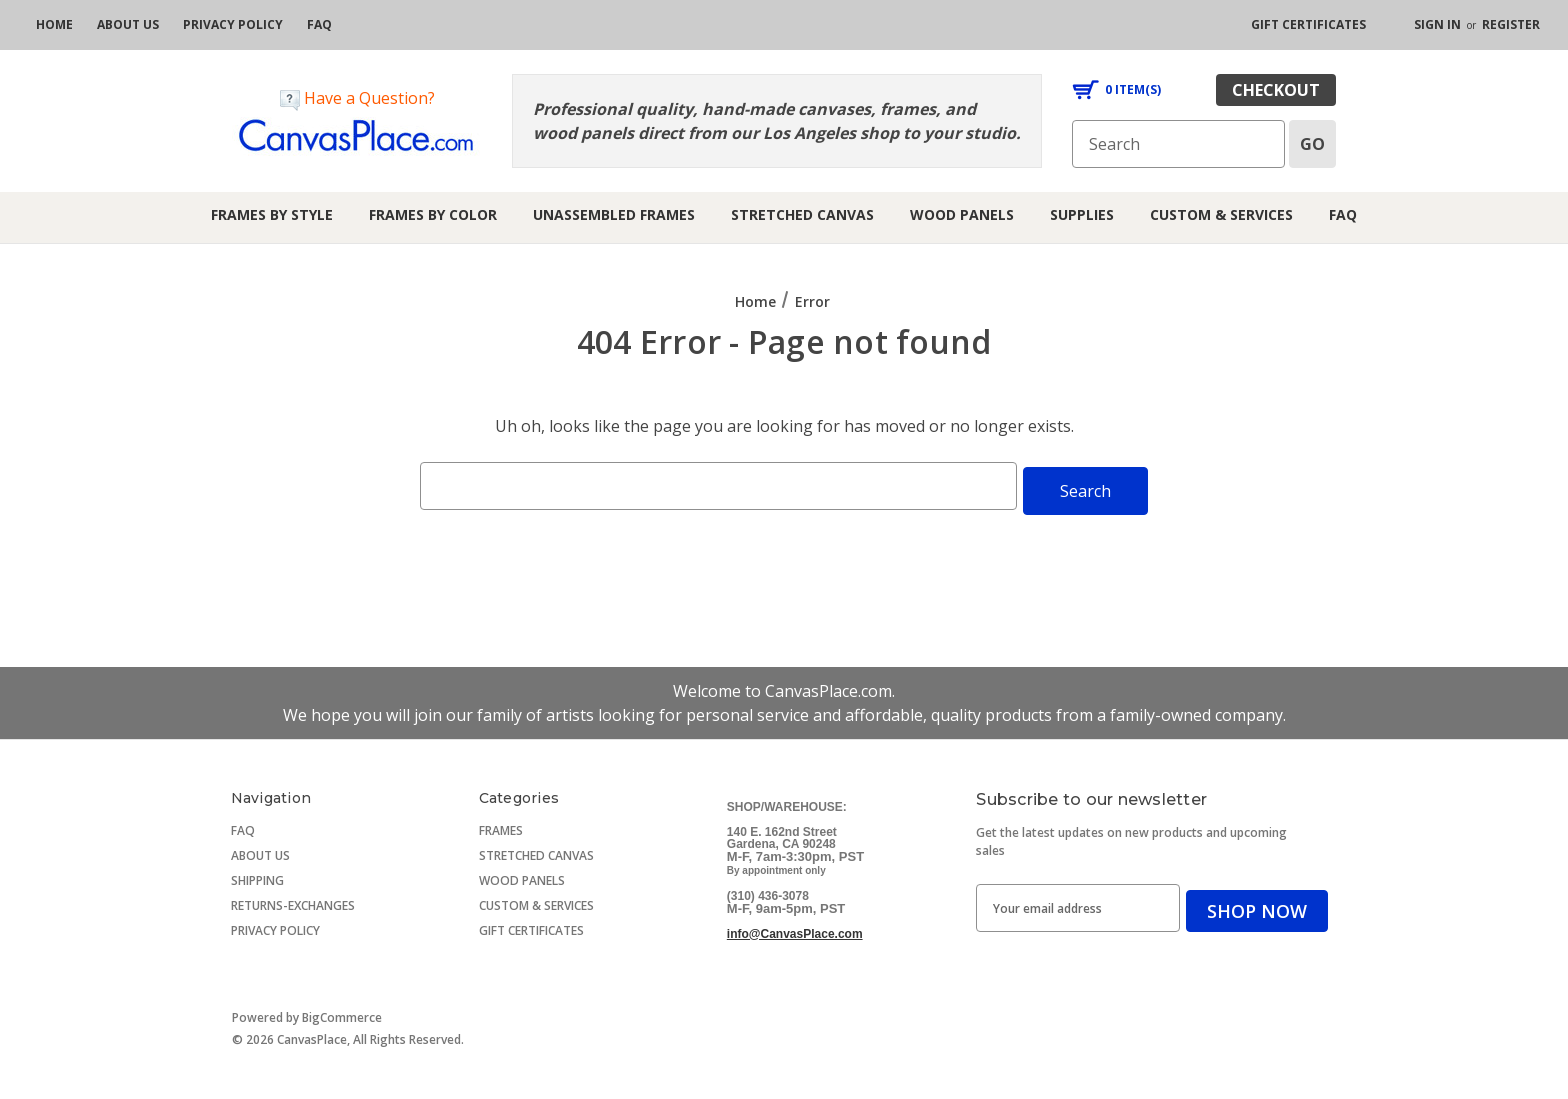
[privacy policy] (233, 25)
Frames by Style (272, 214)
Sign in (1437, 24)
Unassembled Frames (614, 214)
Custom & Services (1221, 214)
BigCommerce (342, 1012)
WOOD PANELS (522, 875)
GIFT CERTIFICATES (531, 925)
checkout (1276, 90)
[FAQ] (319, 25)
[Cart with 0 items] (1116, 90)
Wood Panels (962, 214)
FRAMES (501, 825)
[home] (54, 25)
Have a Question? (357, 98)
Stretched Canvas (802, 214)
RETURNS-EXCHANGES (293, 900)
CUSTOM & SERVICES (536, 900)
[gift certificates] (1308, 25)
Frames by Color (433, 214)
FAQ (1343, 214)
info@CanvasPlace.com (795, 929)
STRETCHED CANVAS (536, 850)
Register (1511, 24)
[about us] (128, 25)
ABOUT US (260, 850)
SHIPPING (257, 875)
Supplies (1082, 214)
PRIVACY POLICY (275, 925)
